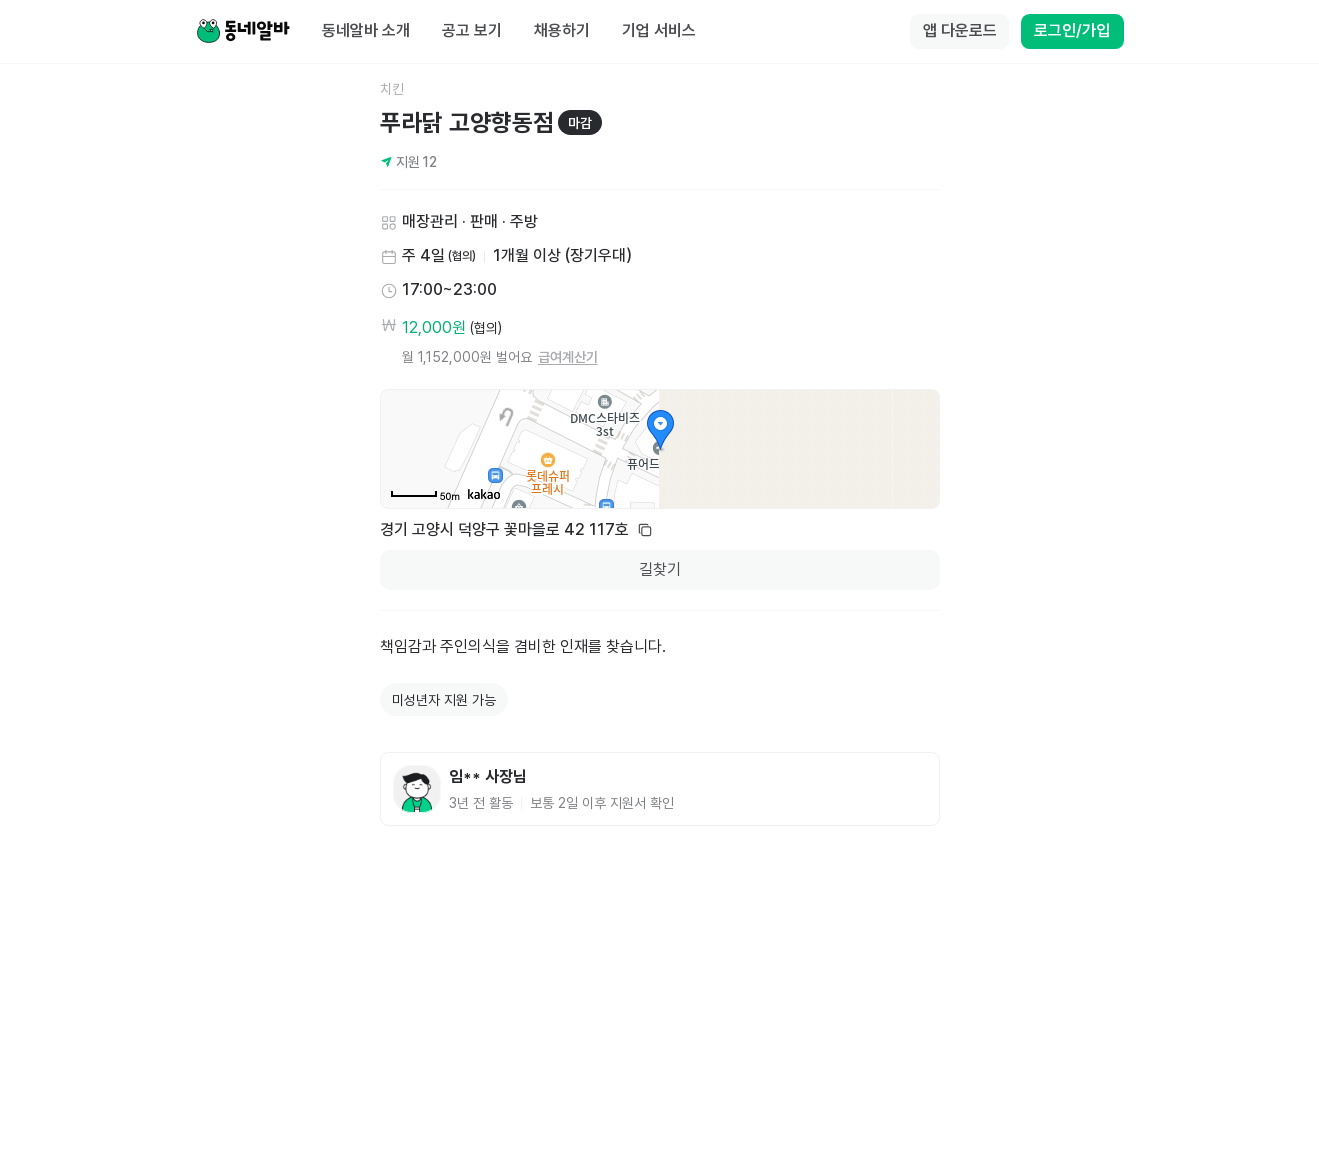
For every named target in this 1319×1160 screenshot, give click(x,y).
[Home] (243, 32)
